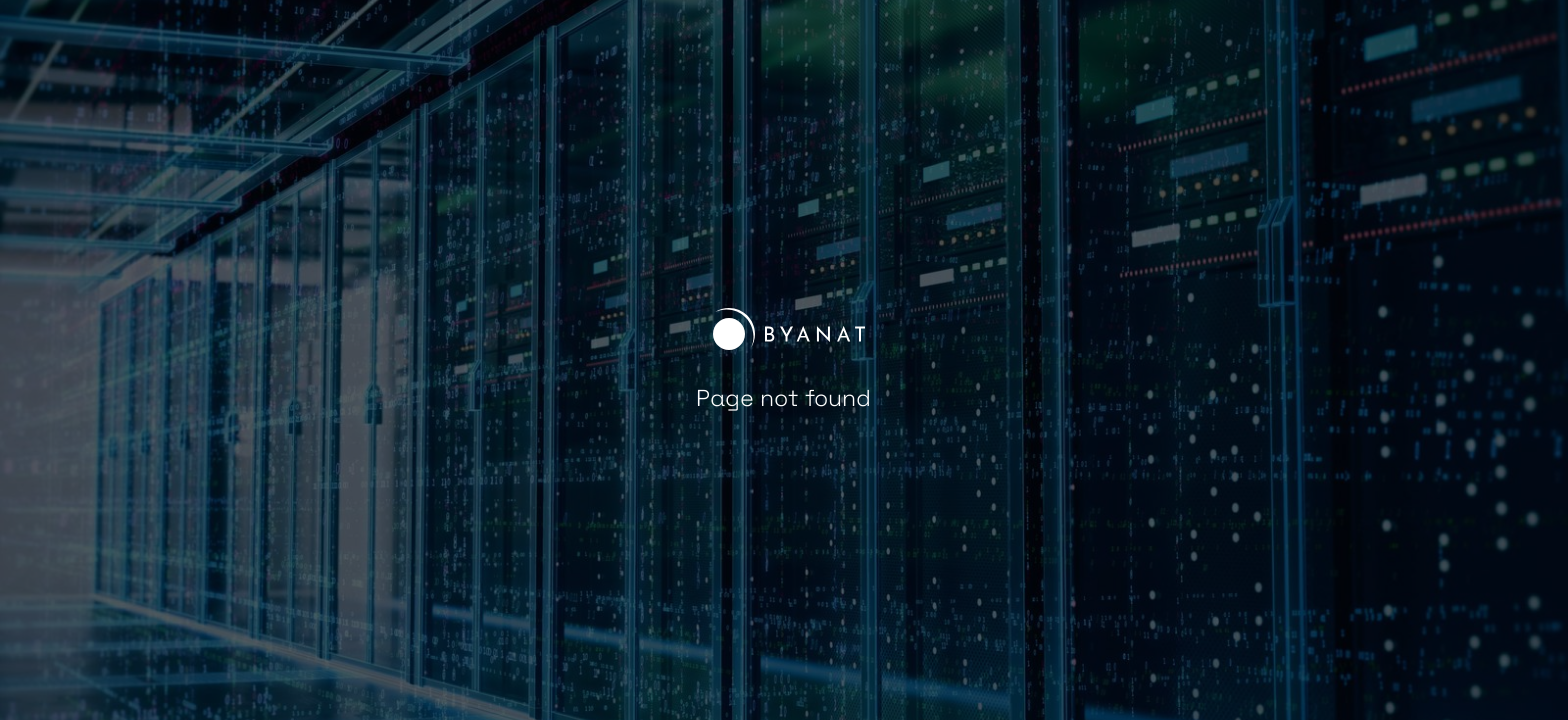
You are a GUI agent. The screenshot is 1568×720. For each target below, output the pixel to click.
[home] (784, 334)
